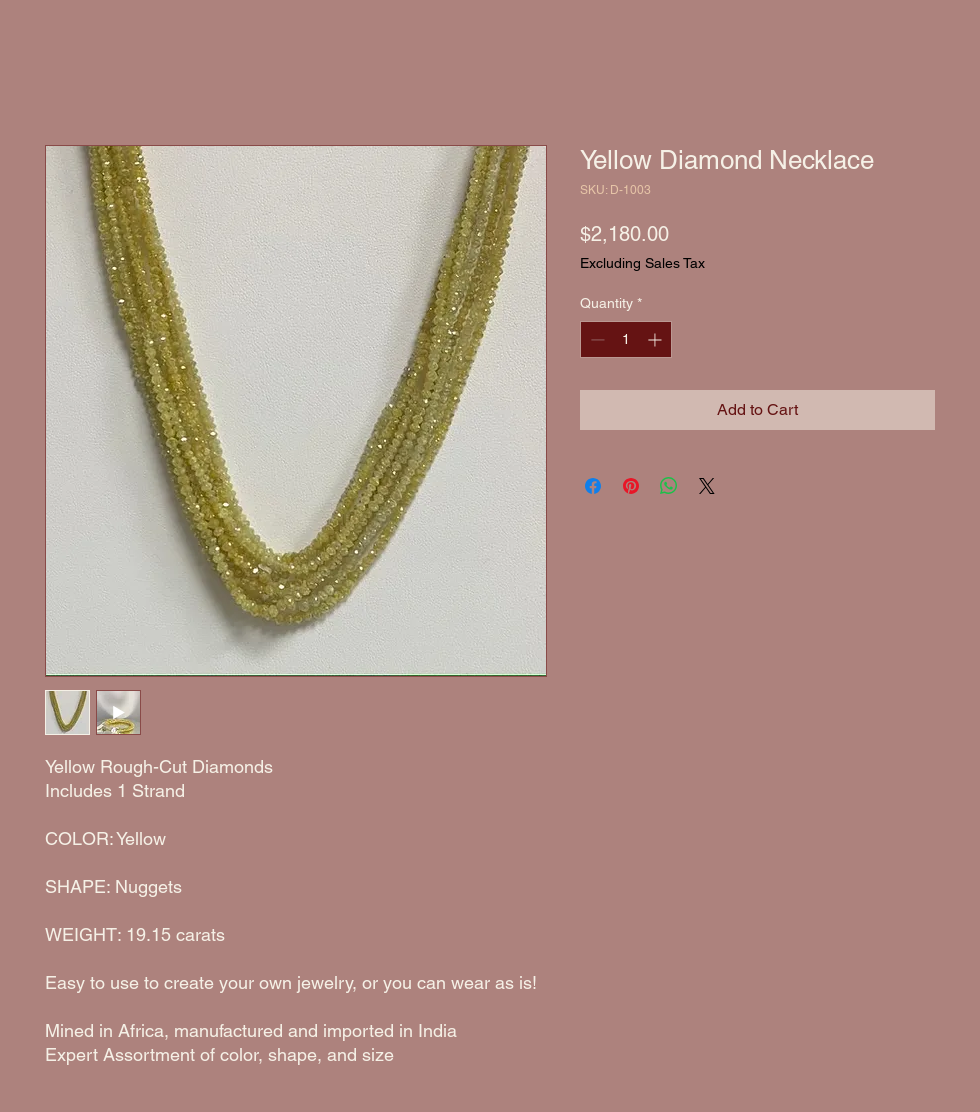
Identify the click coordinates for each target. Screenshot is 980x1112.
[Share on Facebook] (593, 486)
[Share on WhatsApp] (669, 486)
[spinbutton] (626, 339)
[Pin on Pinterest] (631, 486)
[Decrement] (595, 339)
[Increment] (656, 339)
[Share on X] (707, 486)
